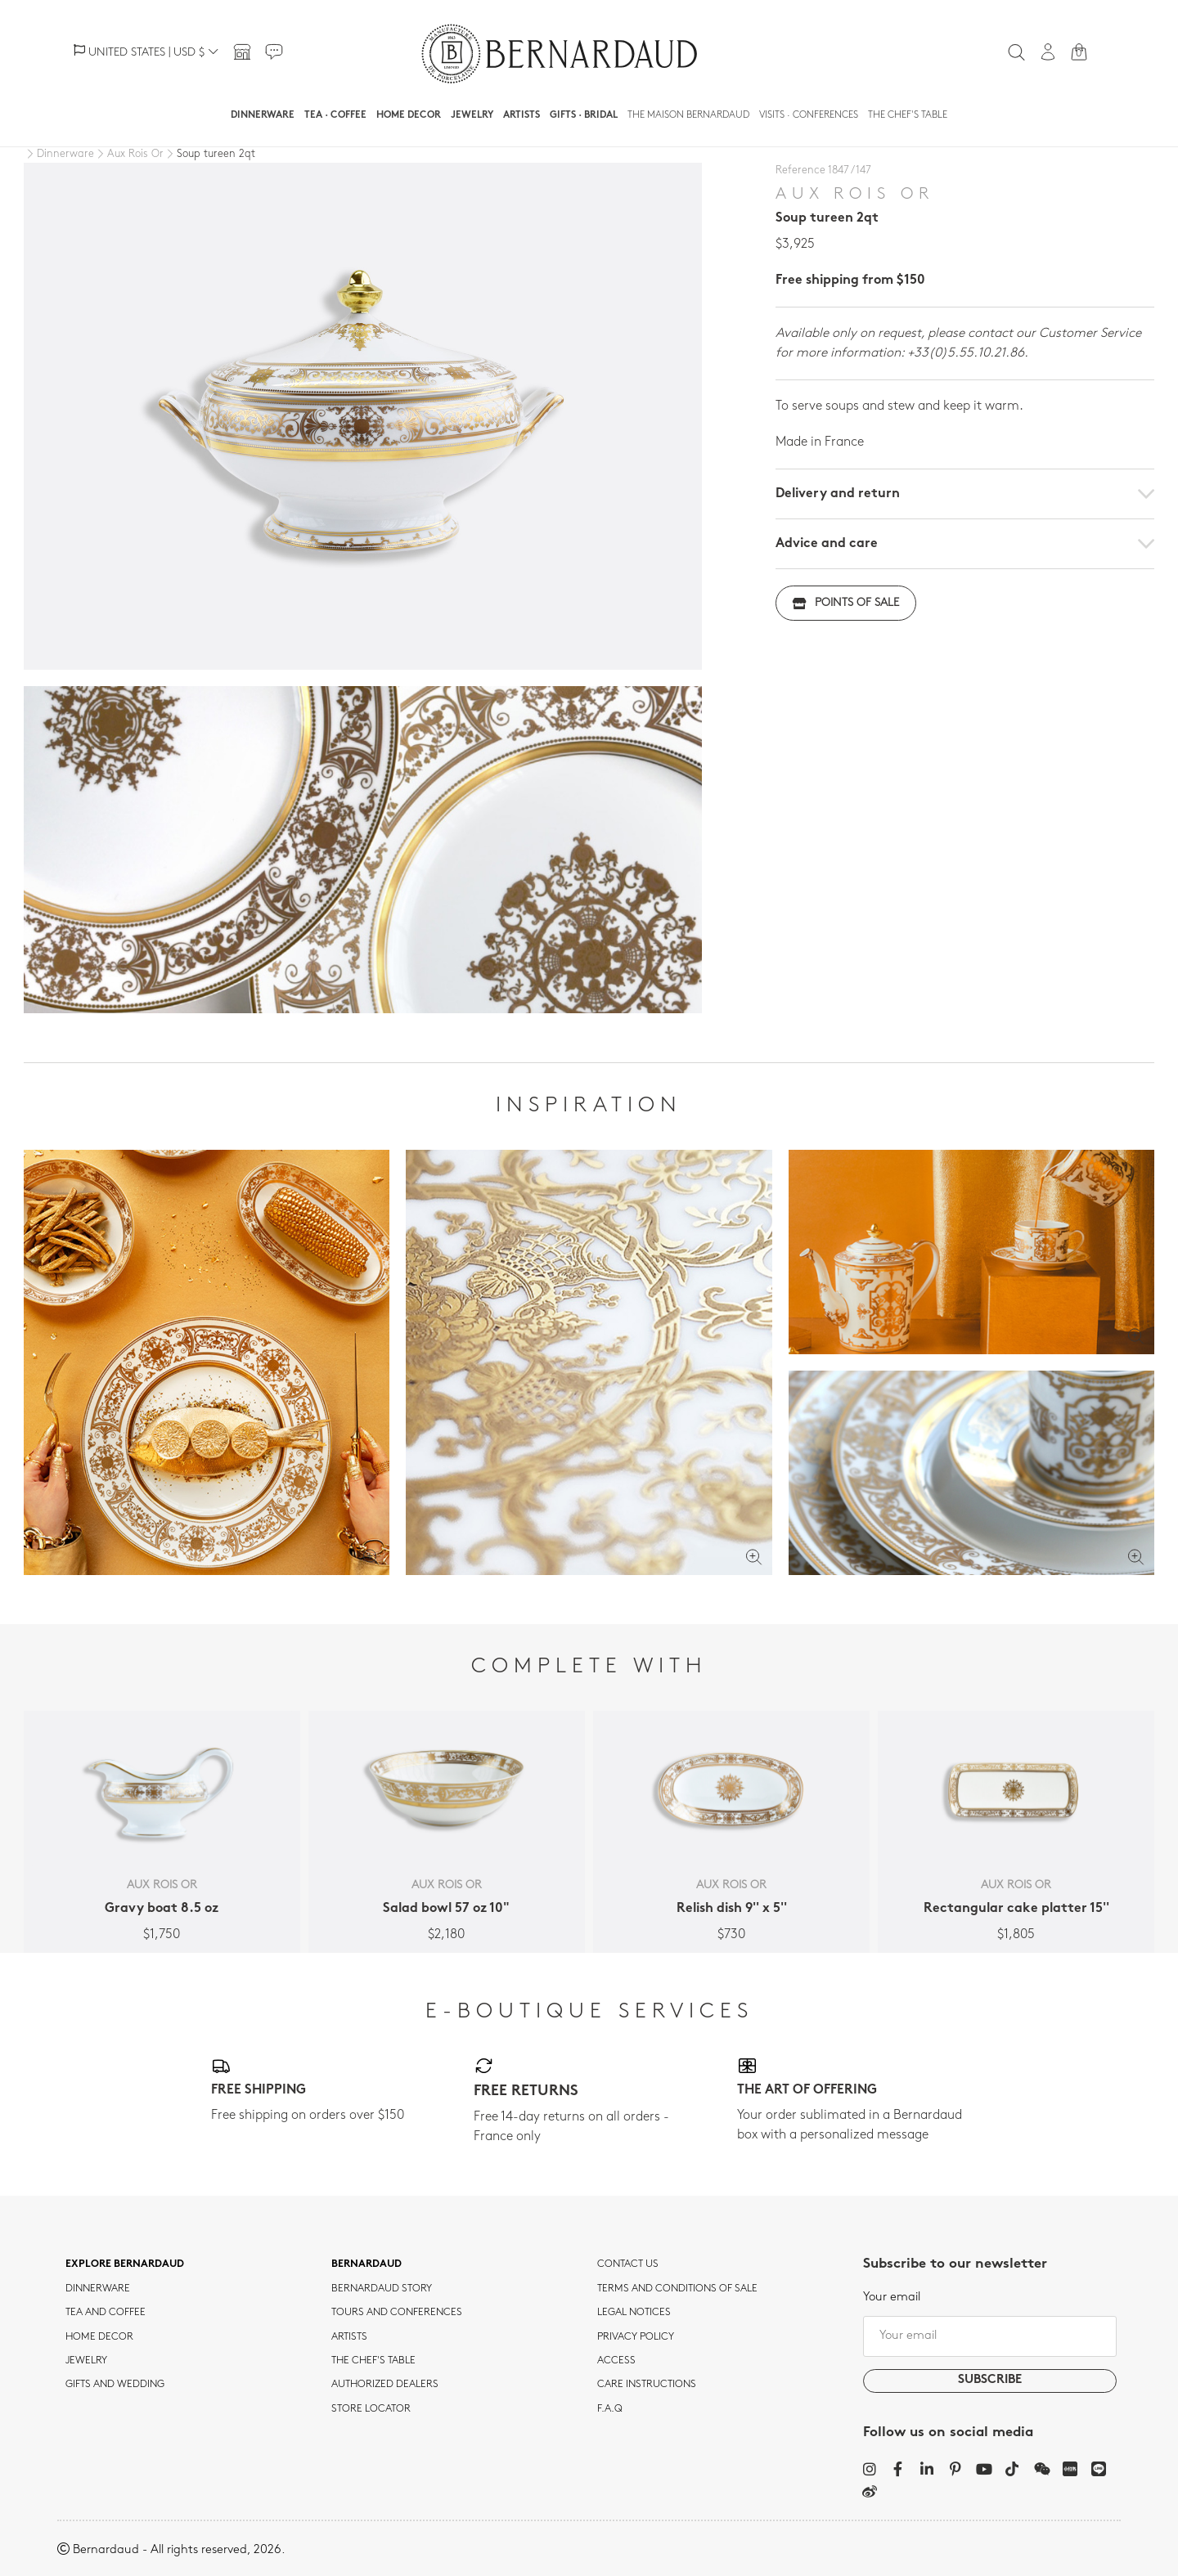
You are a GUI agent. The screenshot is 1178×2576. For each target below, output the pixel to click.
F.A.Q (610, 2409)
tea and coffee (105, 2313)
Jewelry (472, 115)
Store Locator (371, 2409)
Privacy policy (635, 2337)
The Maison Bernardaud (688, 115)
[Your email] (990, 2336)
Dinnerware (262, 115)
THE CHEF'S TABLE (373, 2361)
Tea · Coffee (335, 115)
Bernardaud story (381, 2289)
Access (616, 2361)
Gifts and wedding (114, 2385)
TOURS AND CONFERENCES (396, 2313)
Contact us (628, 2264)
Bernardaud (366, 2264)
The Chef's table (907, 115)
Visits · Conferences (808, 115)
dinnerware (97, 2289)
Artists (521, 115)
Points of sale (846, 603)
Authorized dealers (384, 2385)
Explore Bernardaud (124, 2264)
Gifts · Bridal (584, 115)
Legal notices (634, 2313)
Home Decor (408, 115)
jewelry (86, 2361)
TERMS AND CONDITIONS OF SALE (677, 2289)
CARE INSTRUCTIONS (646, 2385)
